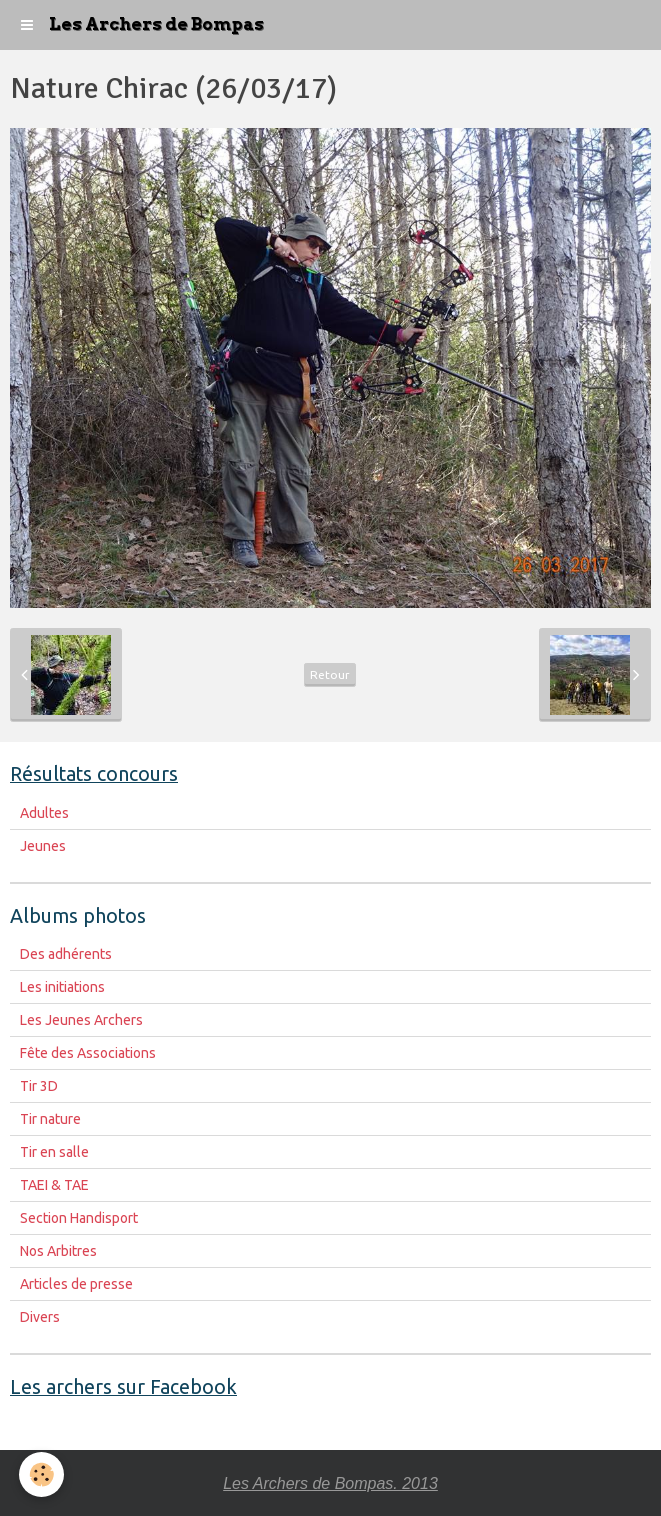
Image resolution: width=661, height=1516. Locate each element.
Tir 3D (39, 1086)
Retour (330, 674)
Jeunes (43, 846)
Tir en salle (54, 1152)
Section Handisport (79, 1218)
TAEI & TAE (54, 1185)
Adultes (44, 813)
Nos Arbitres (58, 1251)
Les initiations (62, 987)
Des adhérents (66, 954)
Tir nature (50, 1119)
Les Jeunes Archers (81, 1020)
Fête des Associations (88, 1053)
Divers (40, 1317)
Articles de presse (76, 1284)
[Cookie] (42, 1474)
